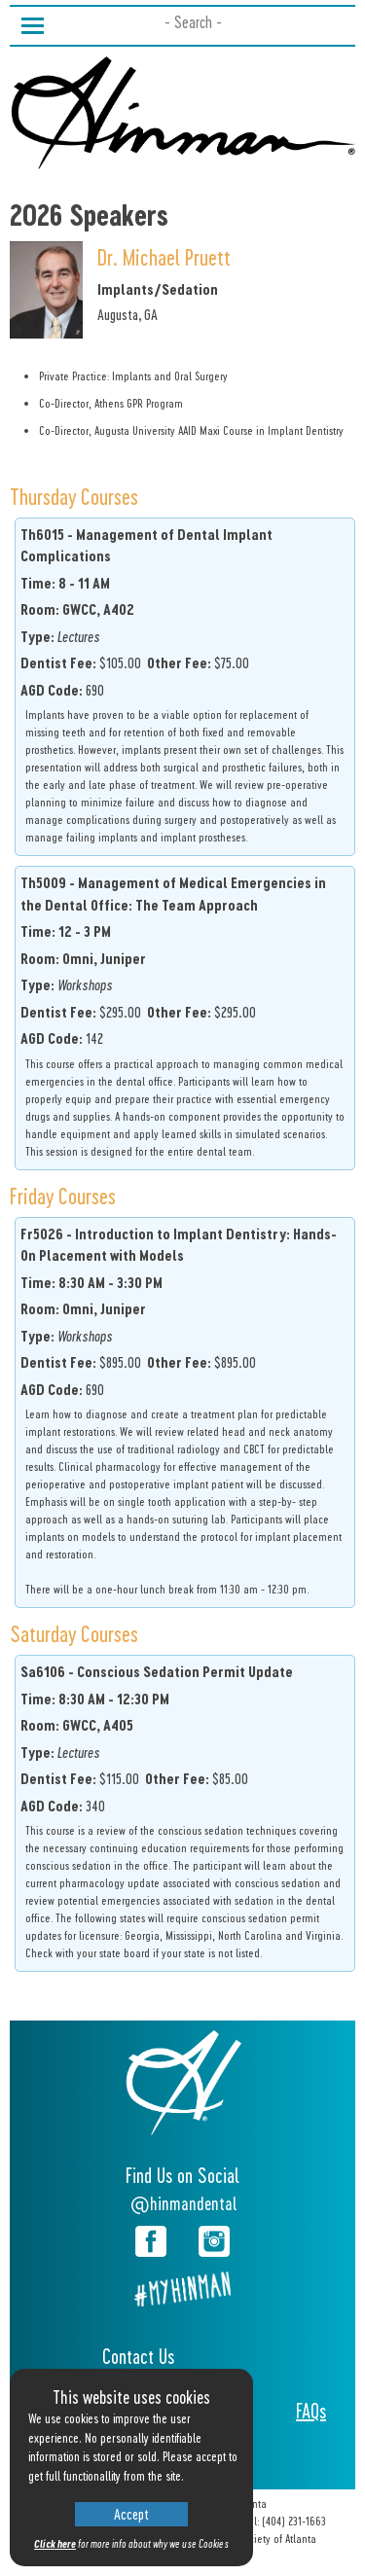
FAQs (311, 2410)
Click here (55, 2543)
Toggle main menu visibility (32, 22)
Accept (131, 2513)
